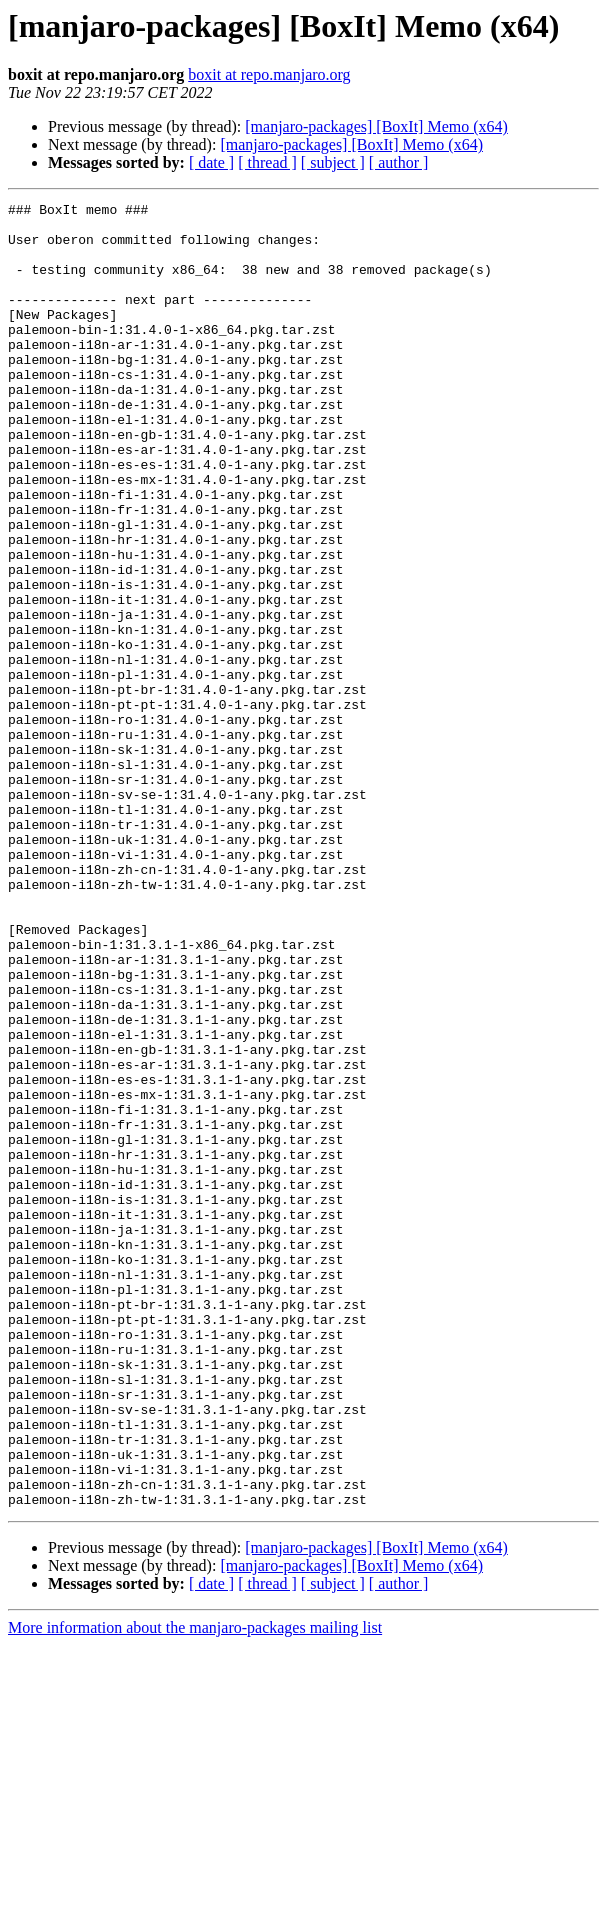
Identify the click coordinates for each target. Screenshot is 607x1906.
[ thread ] (267, 162)
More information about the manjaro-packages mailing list (195, 1888)
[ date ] (211, 162)
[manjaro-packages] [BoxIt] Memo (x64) (376, 126)
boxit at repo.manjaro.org (269, 74)
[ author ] (399, 162)
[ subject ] (333, 162)
